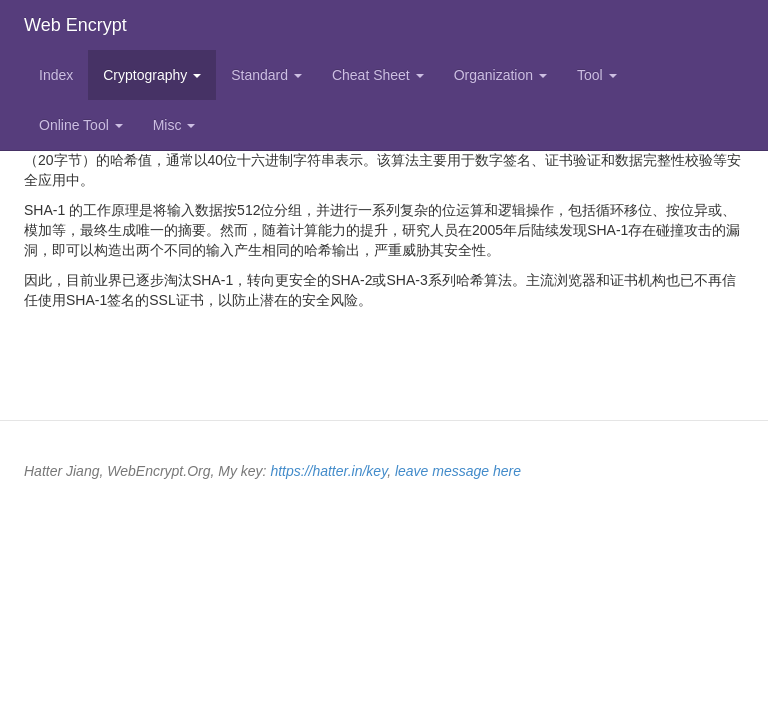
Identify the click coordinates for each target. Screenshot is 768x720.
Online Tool (81, 125)
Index (56, 75)
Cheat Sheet (378, 75)
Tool (597, 75)
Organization (500, 75)
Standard (266, 75)
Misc (174, 125)
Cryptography (152, 75)
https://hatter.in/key (328, 471)
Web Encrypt (75, 25)
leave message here (458, 471)
